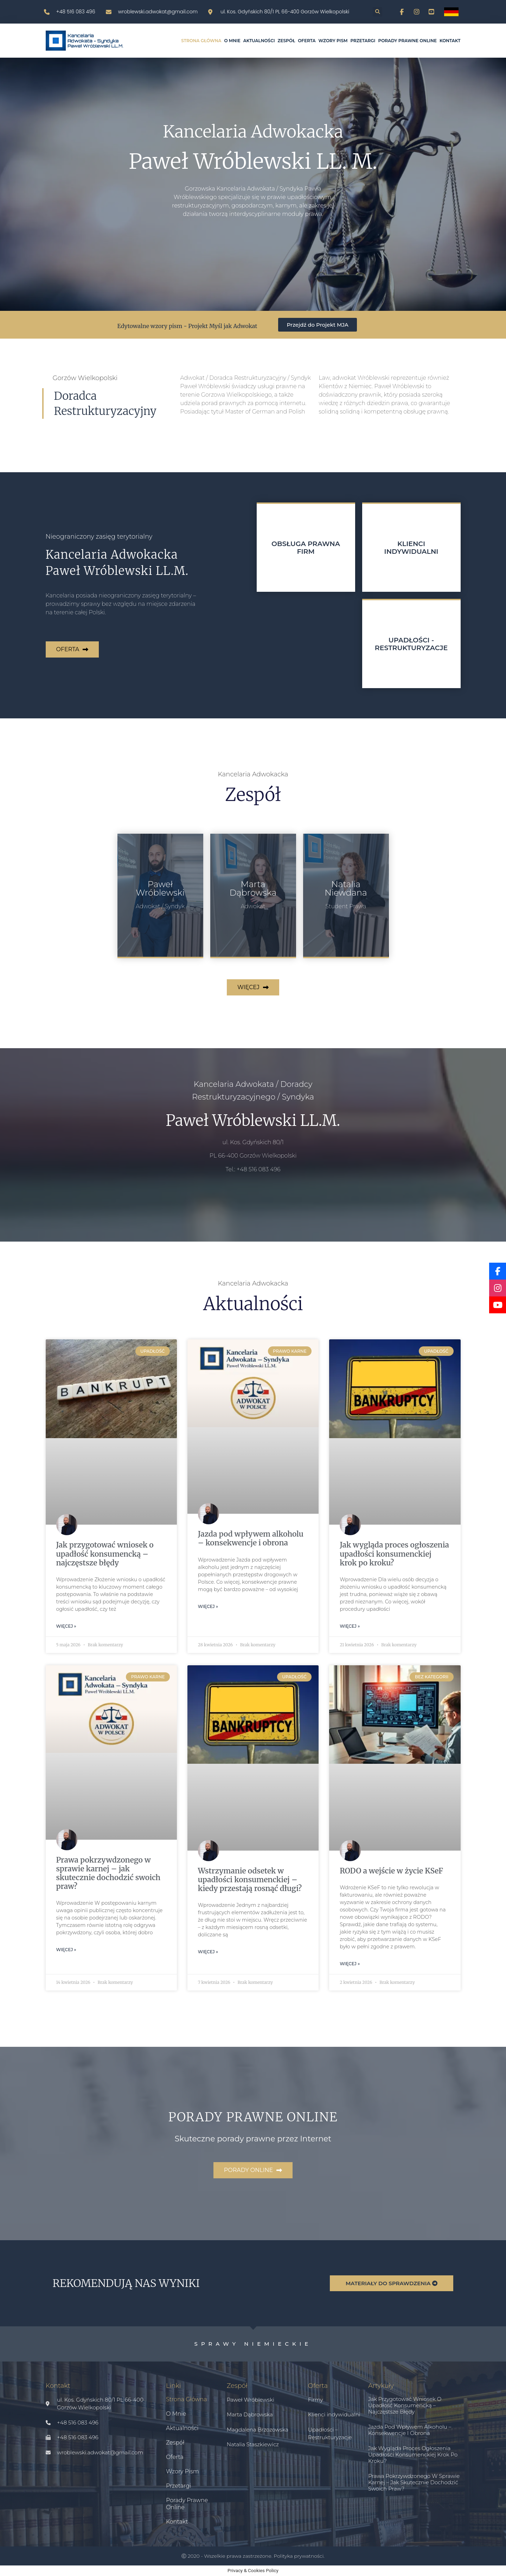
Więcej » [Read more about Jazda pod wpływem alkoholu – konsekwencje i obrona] (208, 1606)
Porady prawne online (407, 40)
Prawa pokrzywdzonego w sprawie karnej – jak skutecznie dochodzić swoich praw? (108, 1873)
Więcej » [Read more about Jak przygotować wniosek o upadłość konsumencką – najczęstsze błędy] (66, 1626)
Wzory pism (332, 40)
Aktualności (259, 40)
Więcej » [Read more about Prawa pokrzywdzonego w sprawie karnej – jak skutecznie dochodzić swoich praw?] (66, 1949)
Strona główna (201, 40)
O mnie (232, 40)
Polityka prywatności (299, 2556)
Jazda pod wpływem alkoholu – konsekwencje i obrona (250, 1538)
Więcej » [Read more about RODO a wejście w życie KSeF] (350, 1963)
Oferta (306, 40)
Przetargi (362, 40)
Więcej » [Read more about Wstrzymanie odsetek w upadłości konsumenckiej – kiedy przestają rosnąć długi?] (208, 1951)
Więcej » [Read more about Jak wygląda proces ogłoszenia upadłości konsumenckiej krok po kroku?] (350, 1626)
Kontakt (450, 40)
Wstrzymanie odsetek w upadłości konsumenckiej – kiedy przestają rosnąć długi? (250, 1879)
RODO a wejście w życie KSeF (391, 1871)
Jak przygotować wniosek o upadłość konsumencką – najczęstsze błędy (105, 1553)
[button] (377, 12)
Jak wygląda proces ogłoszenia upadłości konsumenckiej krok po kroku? (394, 1553)
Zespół (286, 40)
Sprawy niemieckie (253, 2343)
